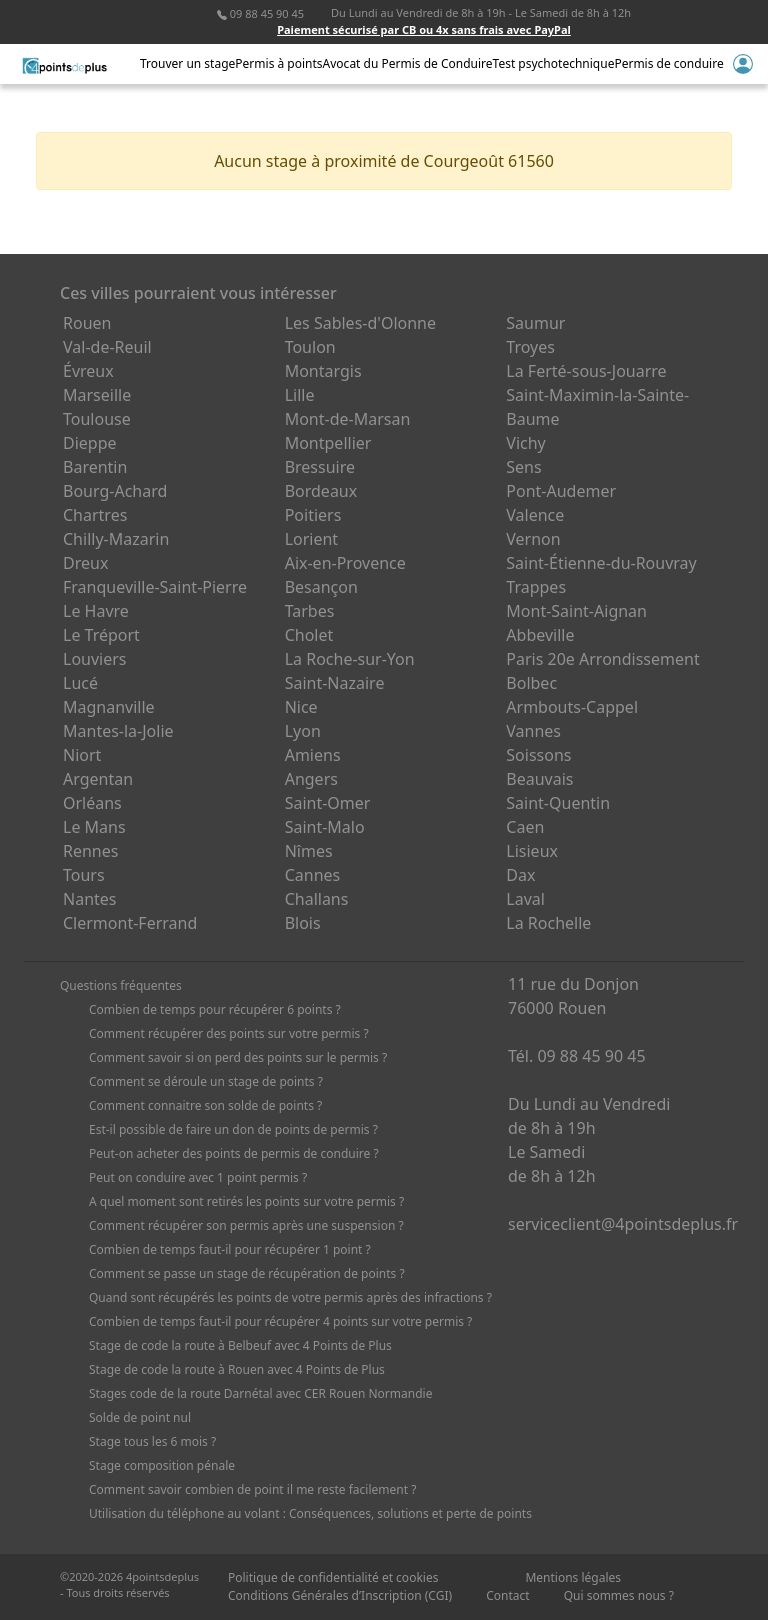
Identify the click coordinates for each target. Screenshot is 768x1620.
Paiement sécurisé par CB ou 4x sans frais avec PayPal (424, 29)
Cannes (313, 875)
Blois (303, 923)
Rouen (87, 323)
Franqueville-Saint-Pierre (155, 587)
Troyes (530, 347)
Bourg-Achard (115, 491)
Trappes (536, 587)
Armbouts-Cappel (572, 707)
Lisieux (532, 851)
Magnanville (109, 707)
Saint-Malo (325, 827)
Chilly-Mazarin (116, 539)
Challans (317, 899)
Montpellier (328, 443)
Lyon (303, 731)
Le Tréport (101, 635)
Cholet (309, 635)
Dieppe (90, 443)
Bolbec (531, 683)
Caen (525, 827)
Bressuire (320, 467)
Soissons (538, 755)
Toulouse (97, 419)
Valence (535, 515)
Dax (520, 875)
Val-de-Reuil (107, 347)
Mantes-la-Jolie (118, 731)
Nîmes (309, 851)
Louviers (95, 659)
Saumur (535, 323)
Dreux (85, 563)
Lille (300, 395)
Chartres (95, 515)
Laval (525, 899)
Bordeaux (321, 491)
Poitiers (313, 515)
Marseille (97, 395)
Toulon (310, 347)
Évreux (88, 371)
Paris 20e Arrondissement (602, 659)
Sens (523, 467)
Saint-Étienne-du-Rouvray (601, 563)
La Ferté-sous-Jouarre (586, 371)
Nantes (90, 899)
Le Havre (96, 611)
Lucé (80, 683)
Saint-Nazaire (335, 683)
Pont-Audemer (561, 491)
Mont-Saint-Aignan (576, 611)
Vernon (533, 539)
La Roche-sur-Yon (350, 659)
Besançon (321, 587)
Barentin (95, 467)
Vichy (525, 443)
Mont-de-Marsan (348, 419)
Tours (84, 875)
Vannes (533, 731)
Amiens (313, 755)
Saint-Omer (328, 803)
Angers (311, 779)
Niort (82, 755)
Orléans (92, 803)
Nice (301, 707)
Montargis (323, 371)
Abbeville (540, 635)
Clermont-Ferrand (130, 923)
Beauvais (539, 779)
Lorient (312, 539)
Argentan (98, 779)
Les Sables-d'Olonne (360, 323)
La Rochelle (548, 923)
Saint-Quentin (558, 803)
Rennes (90, 851)
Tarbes (310, 611)
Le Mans (94, 827)
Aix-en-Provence (345, 563)
